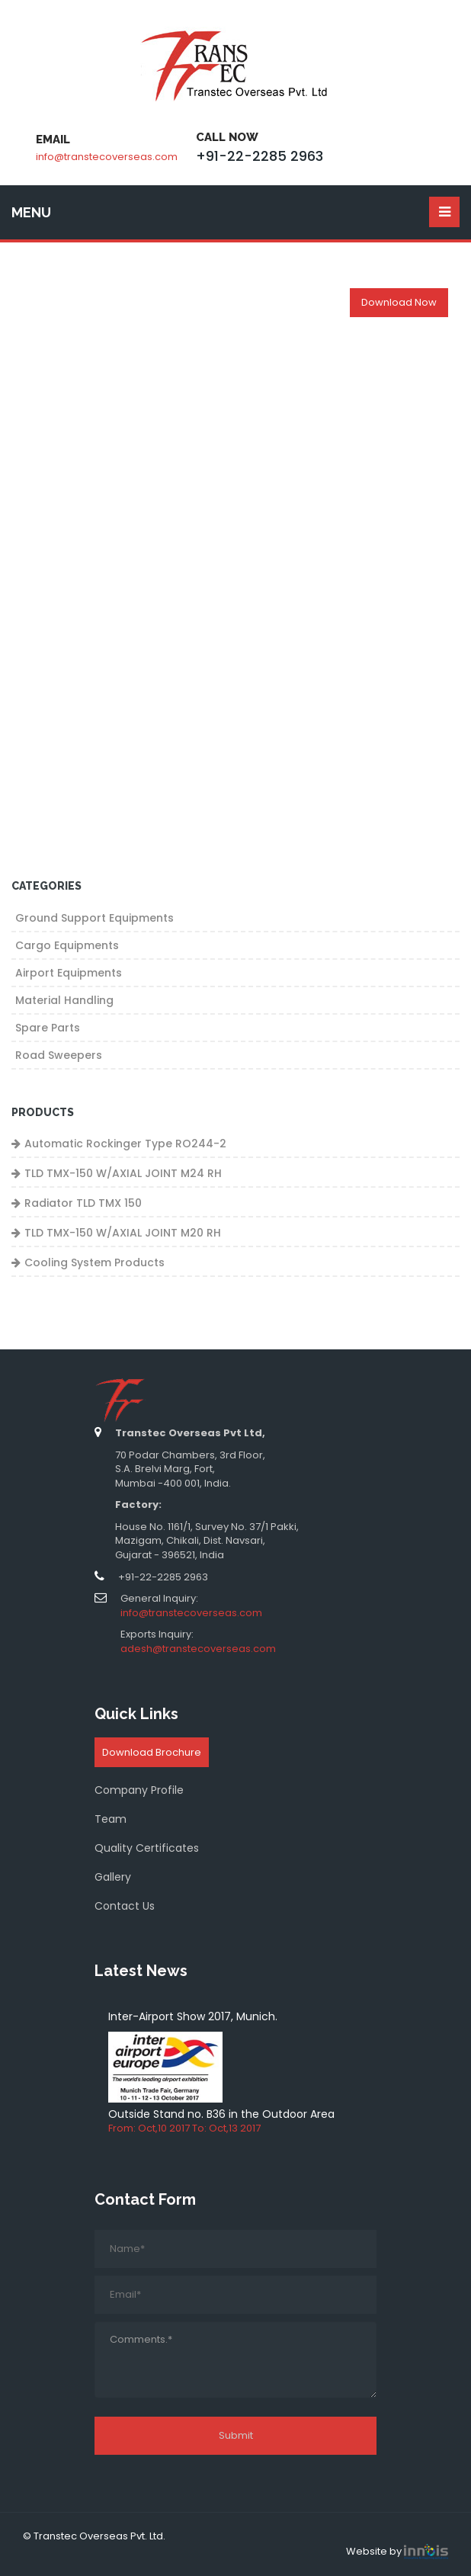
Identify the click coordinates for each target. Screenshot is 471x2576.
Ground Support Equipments (94, 917)
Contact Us (125, 1906)
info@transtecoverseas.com (107, 156)
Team (111, 1819)
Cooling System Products (94, 1262)
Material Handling (64, 1000)
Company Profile (139, 1790)
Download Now (399, 302)
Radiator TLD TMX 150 (83, 1203)
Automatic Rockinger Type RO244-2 (125, 1143)
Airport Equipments (68, 972)
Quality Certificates (147, 1848)
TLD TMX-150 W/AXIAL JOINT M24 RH (123, 1173)
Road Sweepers (58, 1055)
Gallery (113, 1877)
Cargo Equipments (67, 945)
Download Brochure (151, 1752)
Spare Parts (47, 1027)
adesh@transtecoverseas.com (198, 1648)
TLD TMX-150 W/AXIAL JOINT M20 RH (122, 1232)
